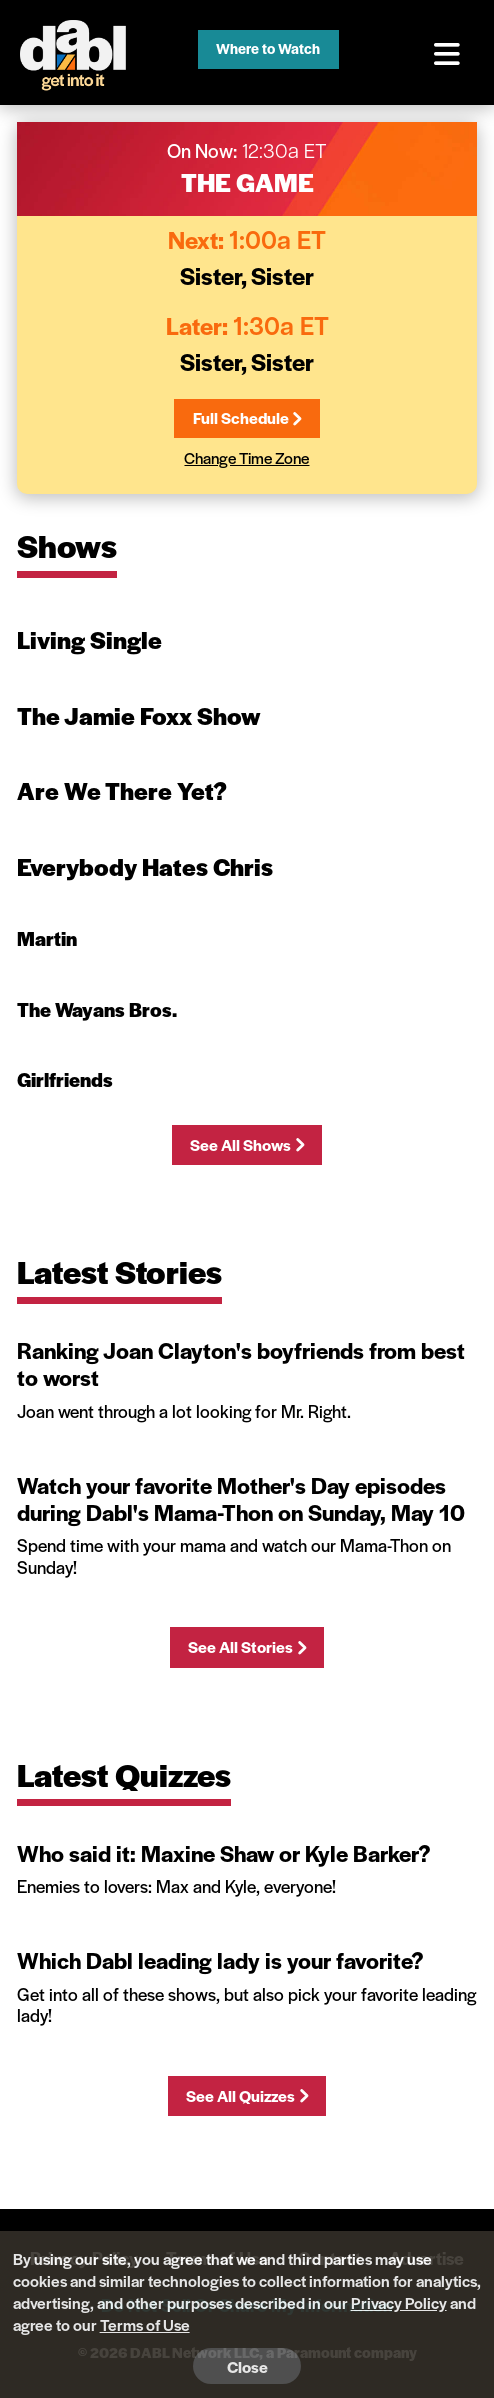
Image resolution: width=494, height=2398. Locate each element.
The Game (247, 181)
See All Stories (246, 1646)
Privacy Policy (399, 2302)
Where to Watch (268, 48)
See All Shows (246, 1144)
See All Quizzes (246, 2095)
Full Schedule (247, 417)
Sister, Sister (247, 275)
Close (247, 2366)
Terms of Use (145, 2324)
